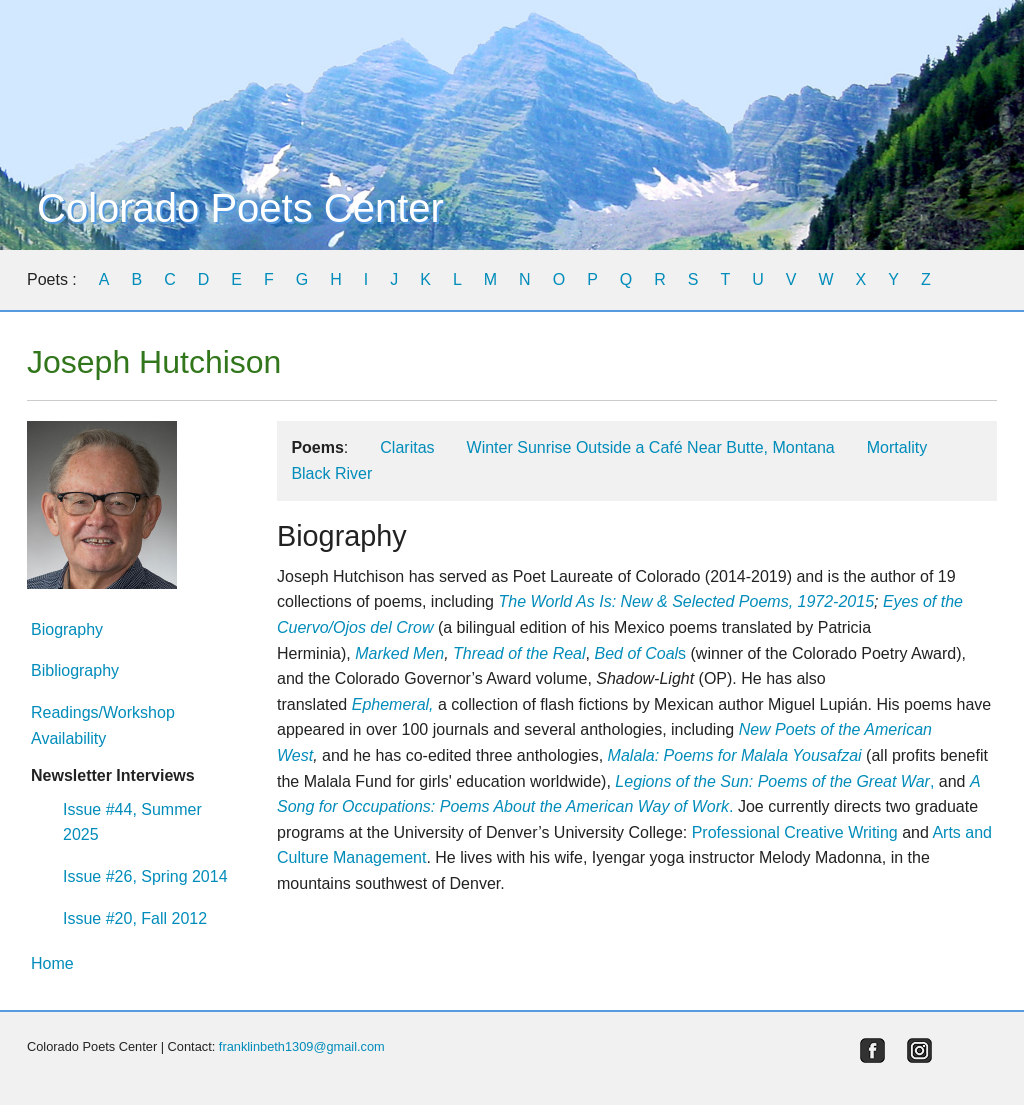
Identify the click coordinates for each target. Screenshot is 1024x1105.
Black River (331, 473)
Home (52, 963)
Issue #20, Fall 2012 (135, 918)
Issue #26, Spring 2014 (145, 876)
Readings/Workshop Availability (103, 725)
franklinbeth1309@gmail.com (302, 1046)
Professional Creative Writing (795, 832)
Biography (67, 629)
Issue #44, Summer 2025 (132, 822)
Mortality (897, 447)
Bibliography (75, 670)
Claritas (407, 447)
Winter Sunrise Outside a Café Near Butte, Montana (651, 447)
